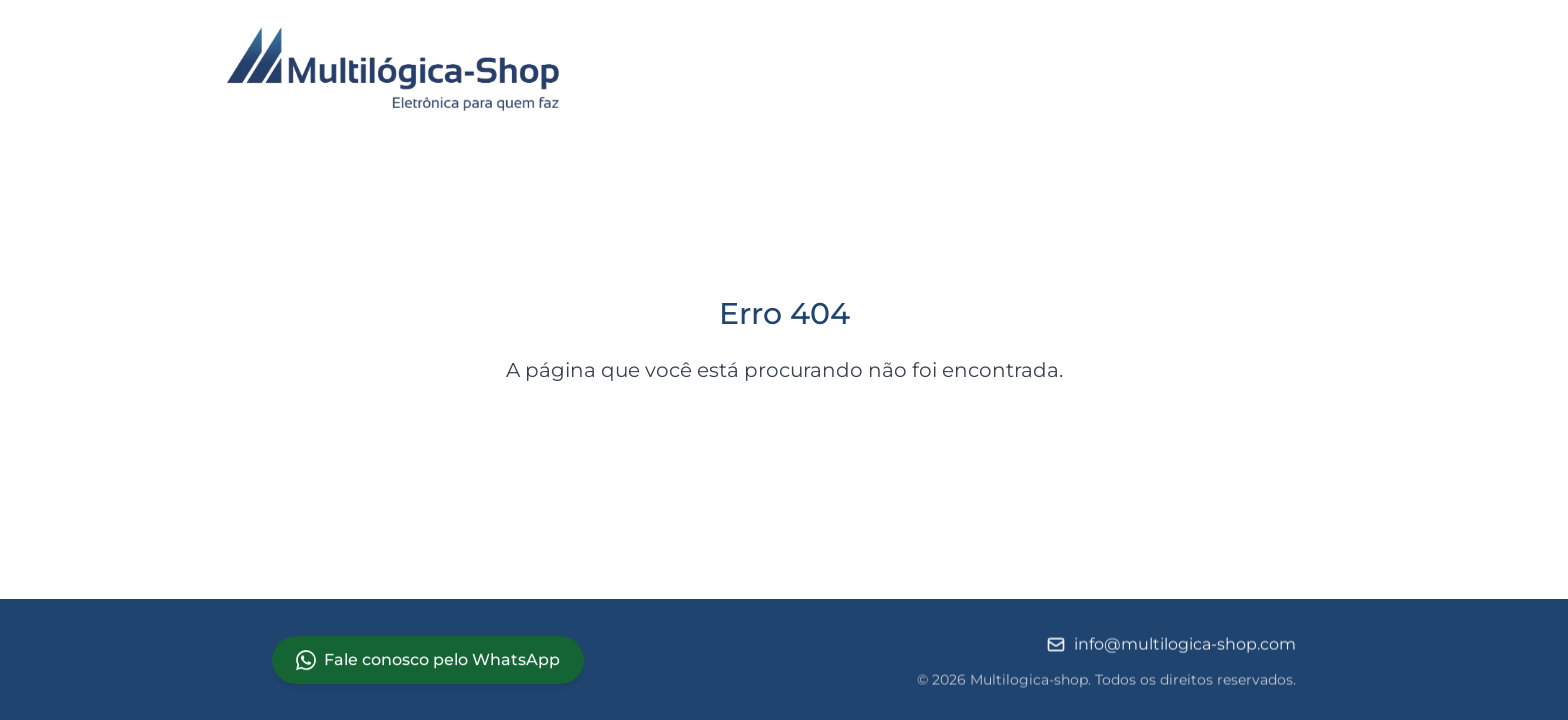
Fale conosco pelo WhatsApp (428, 660)
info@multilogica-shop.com (1171, 646)
